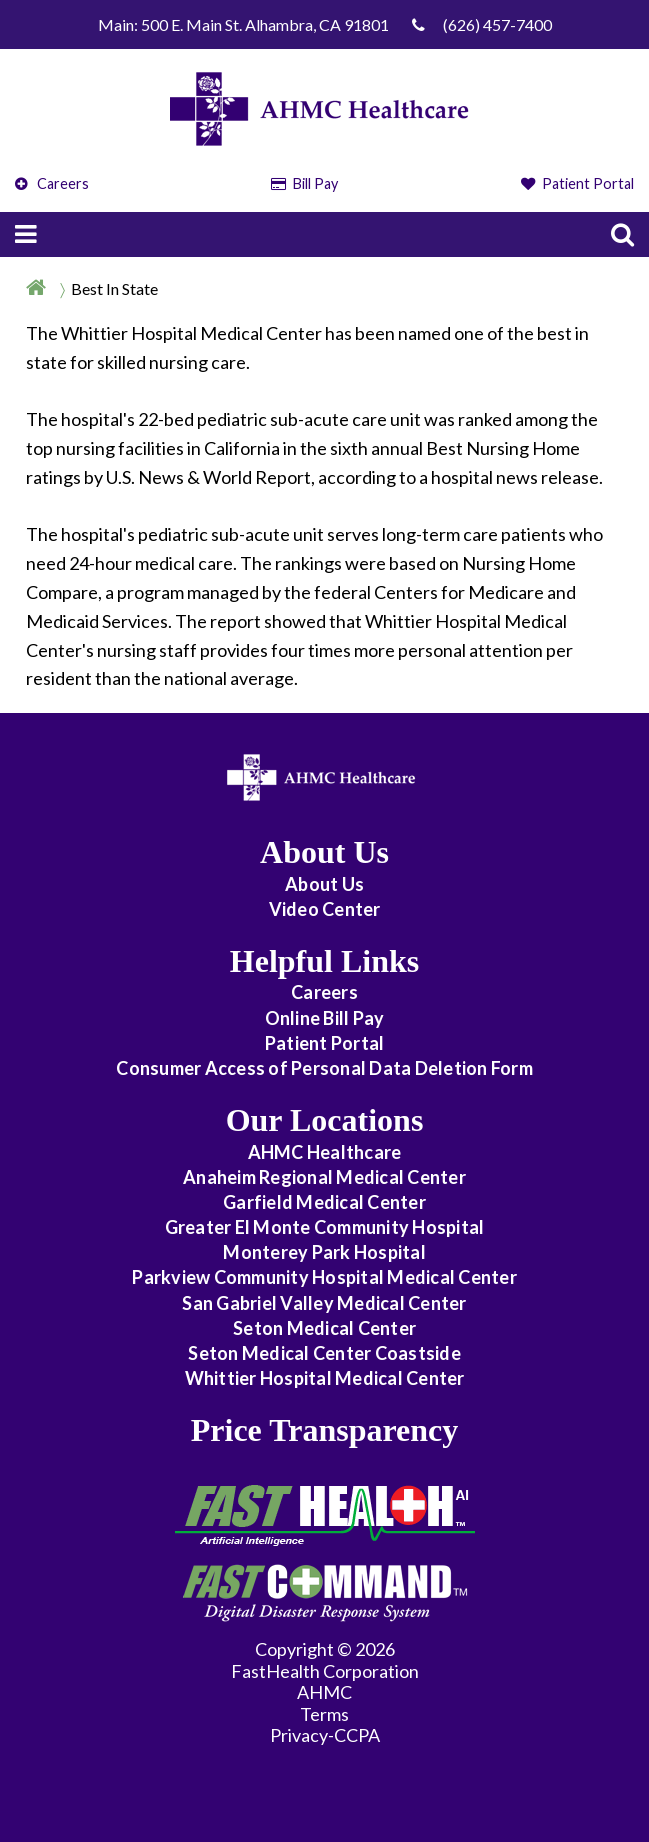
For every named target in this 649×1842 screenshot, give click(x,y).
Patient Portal (578, 183)
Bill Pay (304, 183)
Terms (324, 1714)
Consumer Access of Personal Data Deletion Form (324, 1068)
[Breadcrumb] (324, 288)
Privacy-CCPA (325, 1735)
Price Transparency (325, 1430)
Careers (52, 183)
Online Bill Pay (325, 1018)
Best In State (114, 288)
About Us (324, 884)
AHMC (324, 1692)
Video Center (325, 909)
